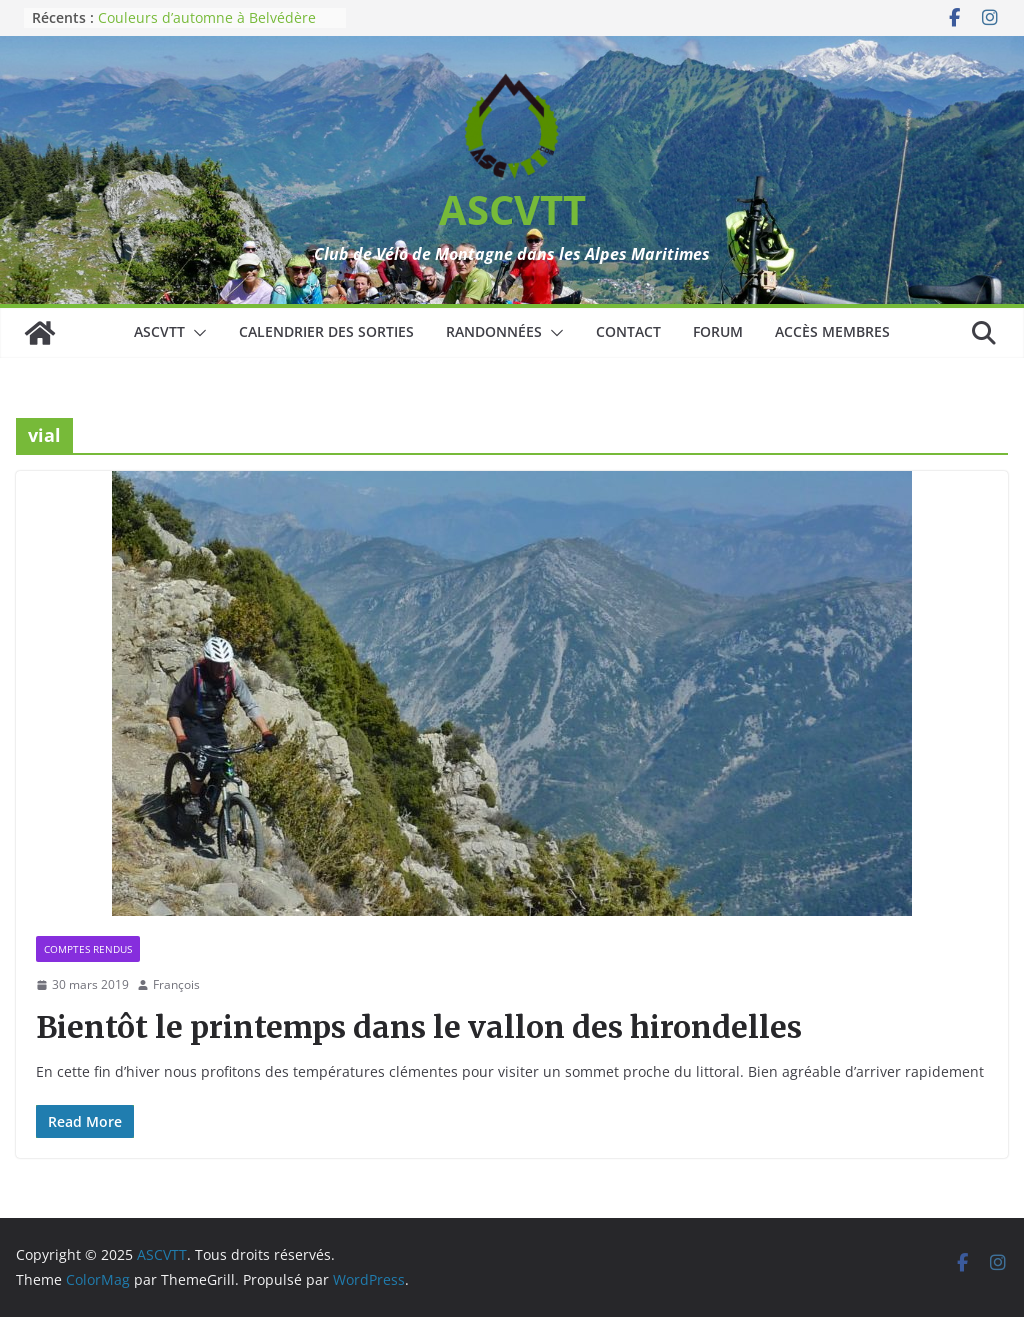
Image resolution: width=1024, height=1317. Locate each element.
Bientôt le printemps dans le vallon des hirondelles (419, 1027)
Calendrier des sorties (326, 331)
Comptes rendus (88, 949)
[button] (196, 333)
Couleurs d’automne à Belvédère (207, 17)
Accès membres (832, 331)
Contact (628, 331)
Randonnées (494, 331)
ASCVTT (512, 209)
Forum (718, 331)
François (176, 984)
